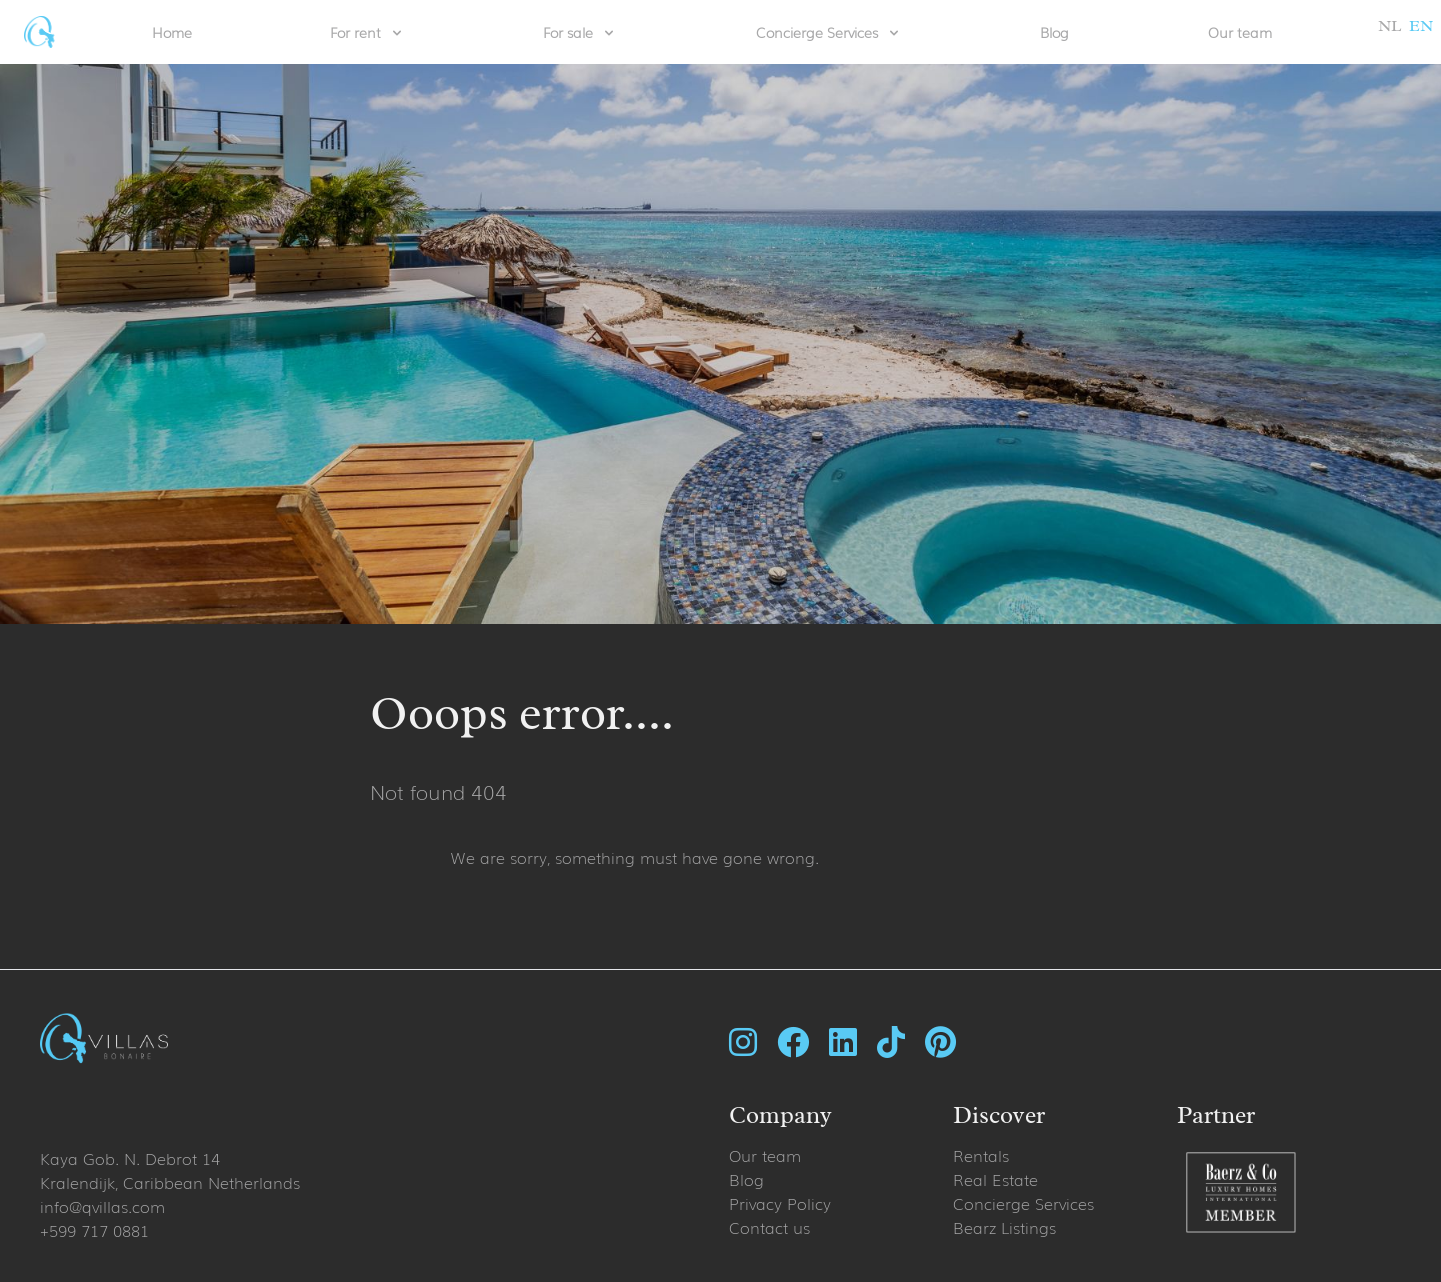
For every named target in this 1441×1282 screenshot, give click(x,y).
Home (172, 32)
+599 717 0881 (94, 1230)
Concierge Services (1023, 1203)
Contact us (769, 1227)
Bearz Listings (1004, 1227)
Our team (1240, 32)
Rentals (981, 1155)
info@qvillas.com (102, 1206)
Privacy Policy (780, 1203)
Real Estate (995, 1179)
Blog (1054, 32)
